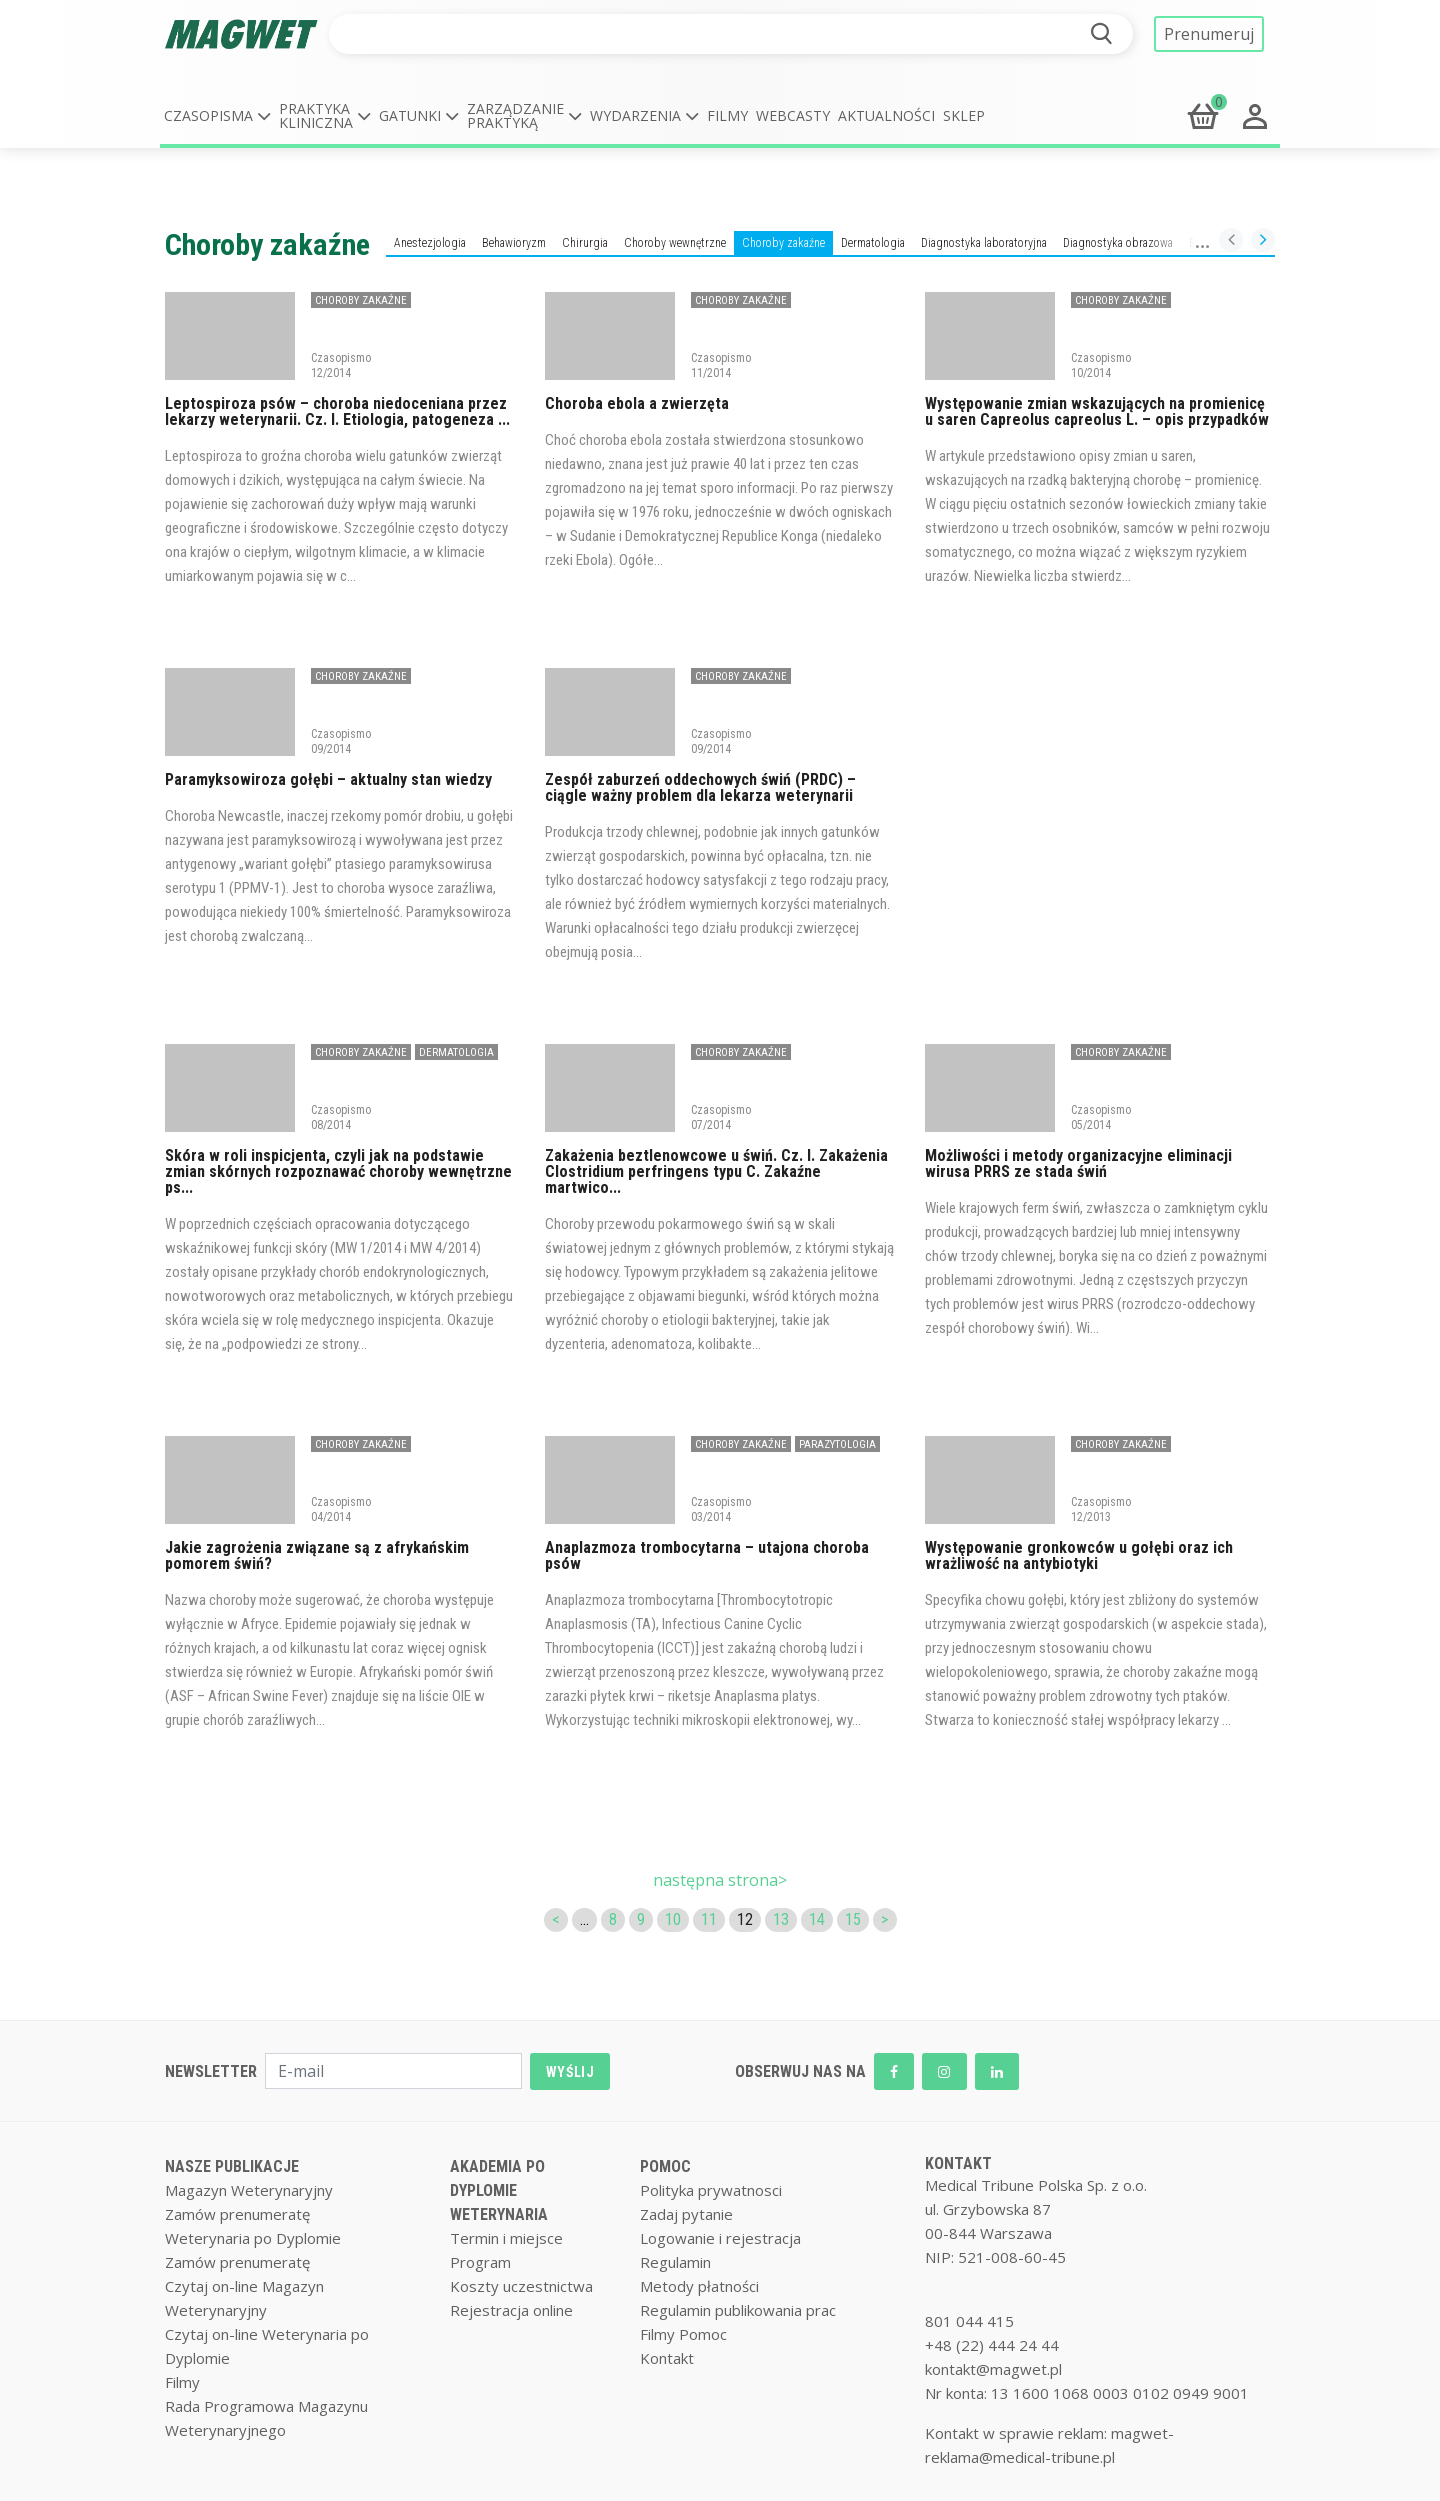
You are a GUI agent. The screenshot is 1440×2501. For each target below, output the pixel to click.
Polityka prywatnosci (711, 2190)
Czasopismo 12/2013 (1101, 1509)
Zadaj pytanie (686, 2214)
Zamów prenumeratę (237, 2214)
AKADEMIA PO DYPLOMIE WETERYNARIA (499, 2190)
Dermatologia (873, 243)
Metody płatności (699, 2286)
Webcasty (793, 115)
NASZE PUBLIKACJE (232, 2166)
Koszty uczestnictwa (521, 2286)
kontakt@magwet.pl (993, 2369)
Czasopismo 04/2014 (341, 1509)
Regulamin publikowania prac (738, 2310)
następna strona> (720, 1880)
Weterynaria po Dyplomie (253, 2238)
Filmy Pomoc (683, 2334)
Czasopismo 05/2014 (1101, 1117)
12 (745, 1919)
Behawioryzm (514, 243)
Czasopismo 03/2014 (721, 1509)
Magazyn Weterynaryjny (249, 2190)
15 (853, 1919)
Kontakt (667, 2358)
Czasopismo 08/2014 (341, 1117)
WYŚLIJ (570, 2072)
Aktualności (886, 115)
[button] (217, 116)
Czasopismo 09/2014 (341, 741)
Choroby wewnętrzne (675, 243)
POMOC (665, 2166)
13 (781, 1919)
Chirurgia (585, 243)
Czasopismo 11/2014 (721, 365)
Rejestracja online (511, 2310)
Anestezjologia (430, 243)
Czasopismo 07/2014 (721, 1117)
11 (709, 1919)
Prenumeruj (1209, 34)
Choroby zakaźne (783, 243)
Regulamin (675, 2262)
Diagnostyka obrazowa (1118, 243)
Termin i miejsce (506, 2238)
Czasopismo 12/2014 (341, 365)
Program (480, 2262)
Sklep (964, 115)
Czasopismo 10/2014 (1101, 365)
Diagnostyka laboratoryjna (984, 243)
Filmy (727, 115)
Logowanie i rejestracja (720, 2238)
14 (817, 1919)
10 (673, 1919)
